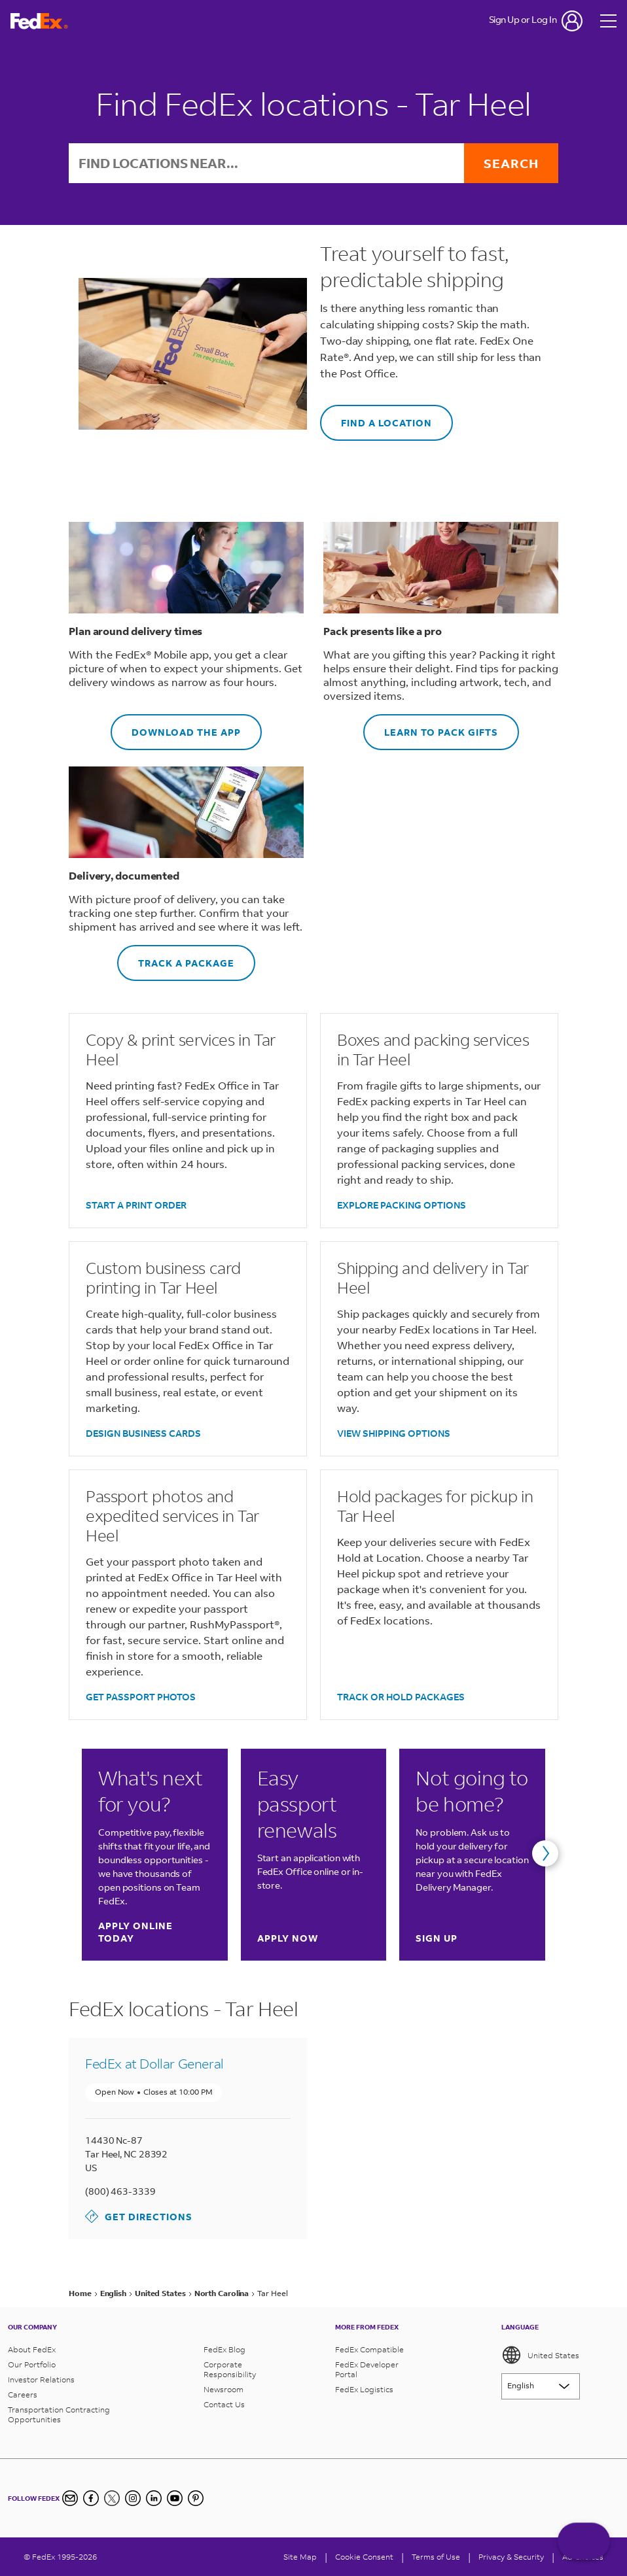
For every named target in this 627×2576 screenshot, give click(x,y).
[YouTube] (175, 2498)
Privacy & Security (511, 2557)
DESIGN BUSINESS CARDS (143, 1433)
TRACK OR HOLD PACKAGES (401, 1697)
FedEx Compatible (369, 2349)
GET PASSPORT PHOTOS (141, 1697)
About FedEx (32, 2349)
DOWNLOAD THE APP (176, 726)
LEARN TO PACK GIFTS (430, 726)
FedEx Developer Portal (367, 2369)
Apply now (287, 1938)
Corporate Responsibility (230, 2369)
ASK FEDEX (584, 2541)
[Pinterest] (196, 2498)
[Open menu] (608, 21)
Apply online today (153, 1931)
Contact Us (224, 2404)
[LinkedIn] (154, 2498)
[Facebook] (91, 2498)
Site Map (300, 2557)
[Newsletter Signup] (70, 2498)
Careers (22, 2394)
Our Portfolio (32, 2364)
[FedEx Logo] (39, 21)
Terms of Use (436, 2557)
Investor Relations (41, 2379)
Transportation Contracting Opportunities (59, 2414)
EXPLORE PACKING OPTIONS (401, 1205)
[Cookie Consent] (364, 2557)
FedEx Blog (224, 2349)
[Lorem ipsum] (540, 2386)
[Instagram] (133, 2498)
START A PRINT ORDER (136, 1205)
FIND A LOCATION (376, 417)
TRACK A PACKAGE (175, 957)
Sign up (436, 1938)
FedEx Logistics (364, 2389)
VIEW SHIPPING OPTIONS (393, 1433)
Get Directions (138, 2216)
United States (540, 2354)
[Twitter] (112, 2498)
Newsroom (223, 2389)
